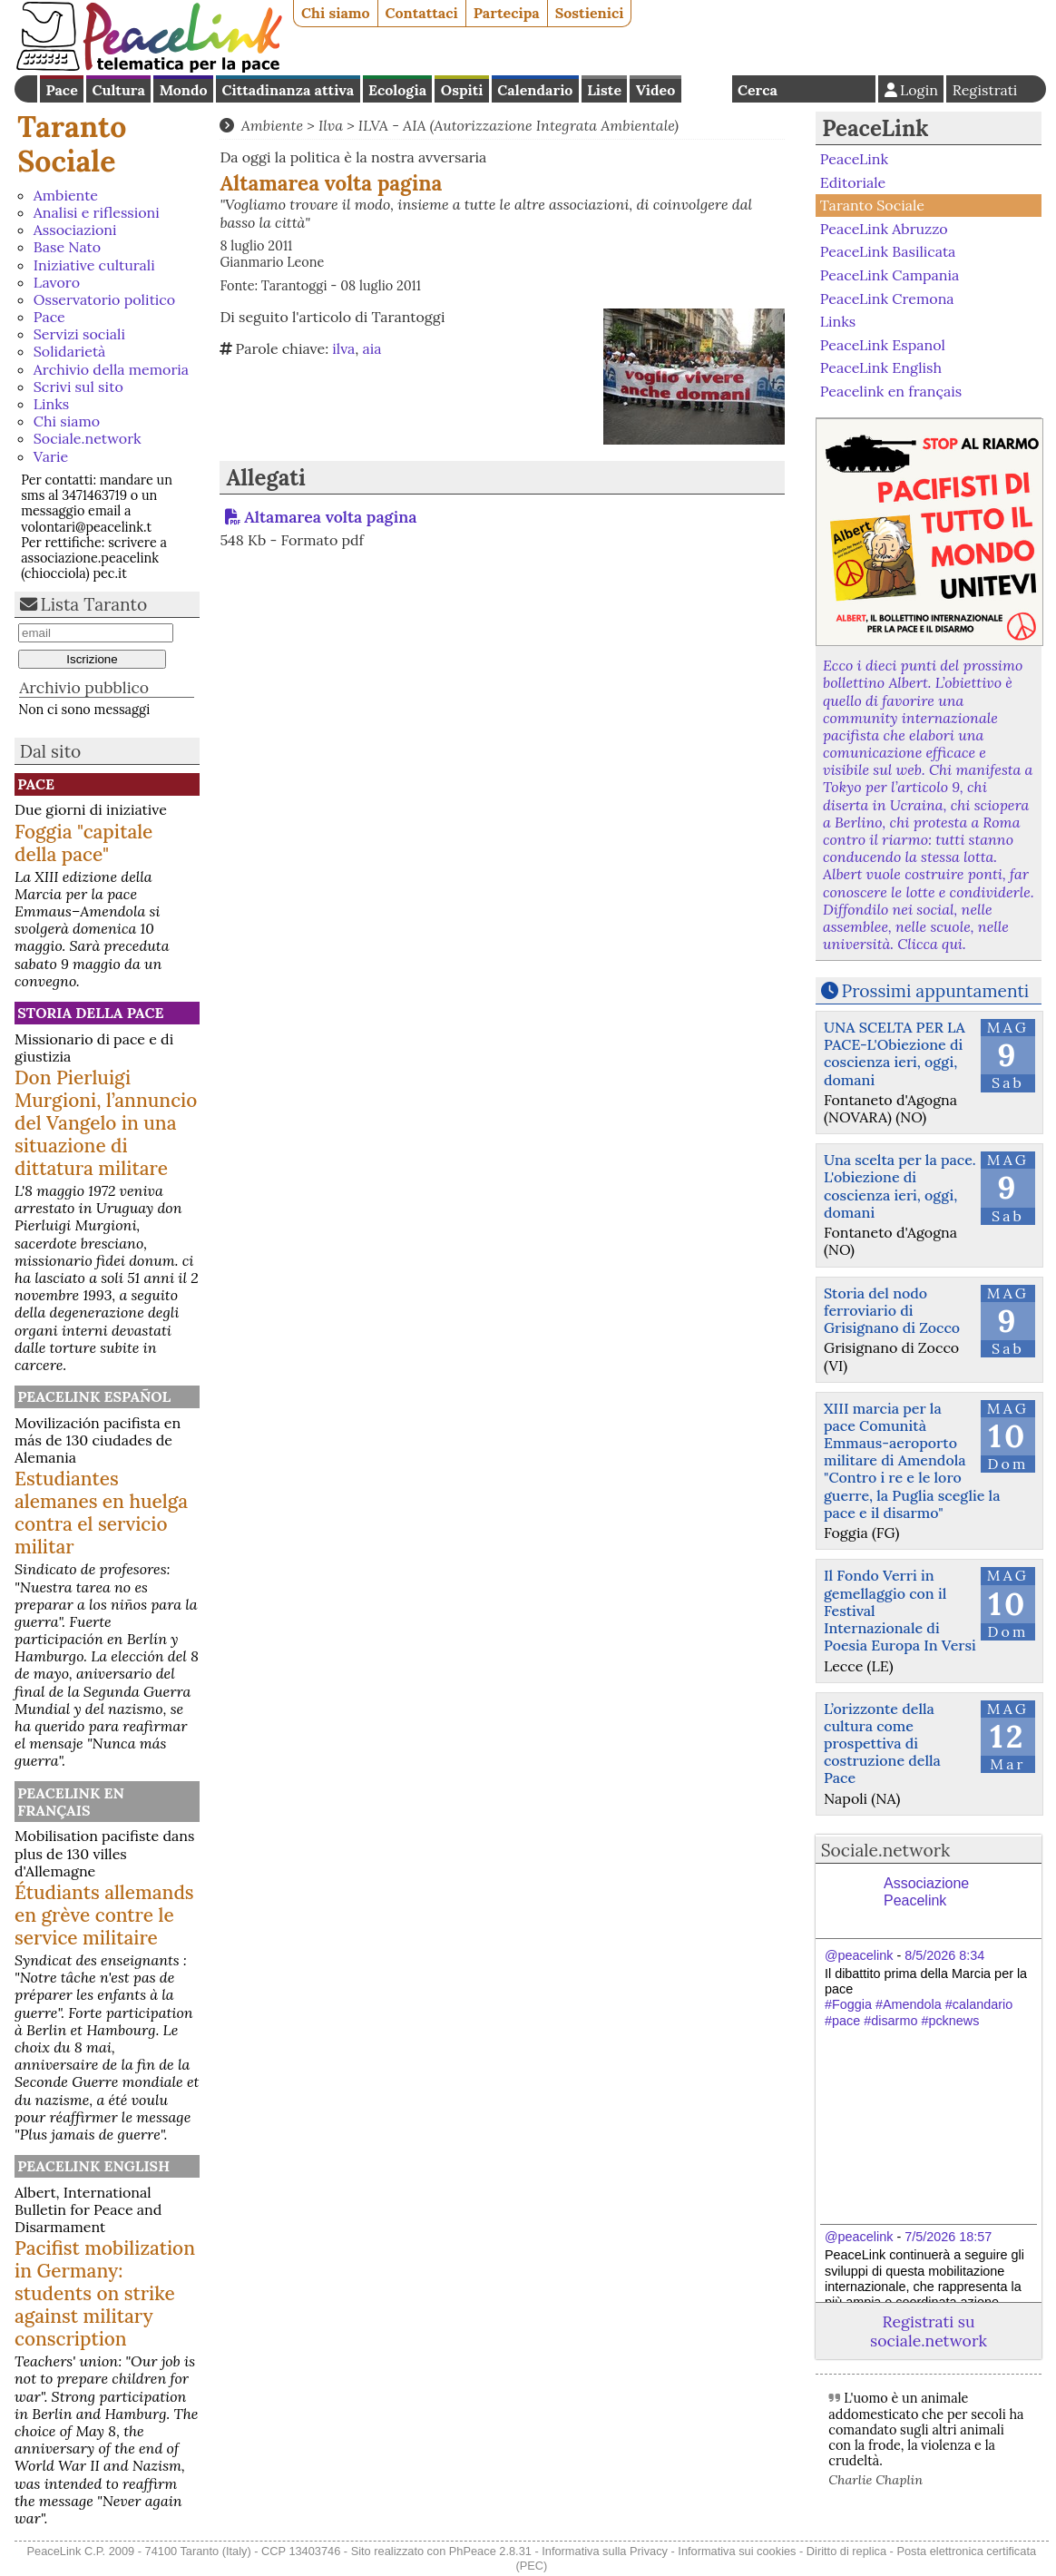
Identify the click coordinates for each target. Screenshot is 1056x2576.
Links (51, 404)
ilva (343, 348)
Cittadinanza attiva (287, 90)
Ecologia (397, 90)
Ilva (330, 125)
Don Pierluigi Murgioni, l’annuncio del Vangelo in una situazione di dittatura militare (106, 1122)
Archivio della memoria (111, 369)
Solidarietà (70, 351)
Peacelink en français (70, 1801)
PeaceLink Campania (890, 275)
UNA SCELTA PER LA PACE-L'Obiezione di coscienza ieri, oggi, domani (894, 1053)
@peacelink (859, 1955)
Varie (51, 456)
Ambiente (66, 195)
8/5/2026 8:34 (944, 1955)
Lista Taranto (94, 604)
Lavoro (57, 282)
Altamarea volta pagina (330, 516)
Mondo (184, 90)
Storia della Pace (90, 1013)
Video (655, 90)
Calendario (534, 90)
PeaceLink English (93, 2166)
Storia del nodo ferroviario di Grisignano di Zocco (892, 1310)
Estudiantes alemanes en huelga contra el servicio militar (101, 1512)
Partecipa (507, 13)
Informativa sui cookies (737, 2551)
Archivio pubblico (84, 687)
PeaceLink (875, 128)
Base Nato (67, 247)
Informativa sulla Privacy (605, 2551)
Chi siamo (335, 13)
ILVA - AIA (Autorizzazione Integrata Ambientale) (518, 125)
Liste (604, 90)
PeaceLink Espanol (882, 344)
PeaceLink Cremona (887, 298)
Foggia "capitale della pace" (83, 843)
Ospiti (462, 90)
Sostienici (589, 13)
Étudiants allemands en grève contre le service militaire (104, 1915)
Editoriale (853, 182)
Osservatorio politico (104, 299)
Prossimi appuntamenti (936, 991)
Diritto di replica (846, 2551)
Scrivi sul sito (78, 386)
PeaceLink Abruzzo (884, 229)
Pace (61, 90)
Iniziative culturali (94, 265)
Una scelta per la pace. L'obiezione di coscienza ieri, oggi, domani (900, 1186)
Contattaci (422, 13)
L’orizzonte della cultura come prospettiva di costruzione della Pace (882, 1743)
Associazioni (75, 229)
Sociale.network (88, 438)
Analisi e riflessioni (97, 212)
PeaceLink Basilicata (888, 251)
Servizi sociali (79, 334)
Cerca (757, 90)
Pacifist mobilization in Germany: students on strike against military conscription (105, 2293)
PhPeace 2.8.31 (490, 2551)
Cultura (119, 90)
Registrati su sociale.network (928, 2331)
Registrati (985, 90)
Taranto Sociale (71, 144)
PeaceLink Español (94, 1396)
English (706, 89)
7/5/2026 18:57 (948, 2236)
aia (372, 348)
